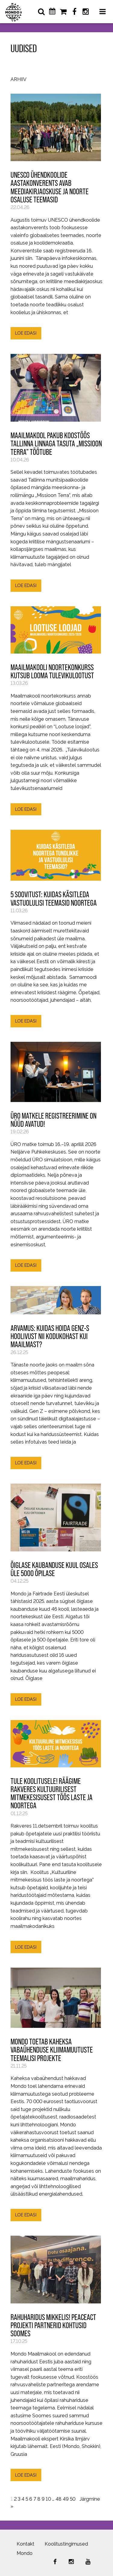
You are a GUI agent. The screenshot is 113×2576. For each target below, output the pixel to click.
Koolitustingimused (66, 2544)
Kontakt (25, 2544)
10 (48, 2499)
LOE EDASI (25, 333)
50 (72, 2499)
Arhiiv (19, 79)
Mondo (25, 2553)
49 (66, 2499)
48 (58, 2499)
